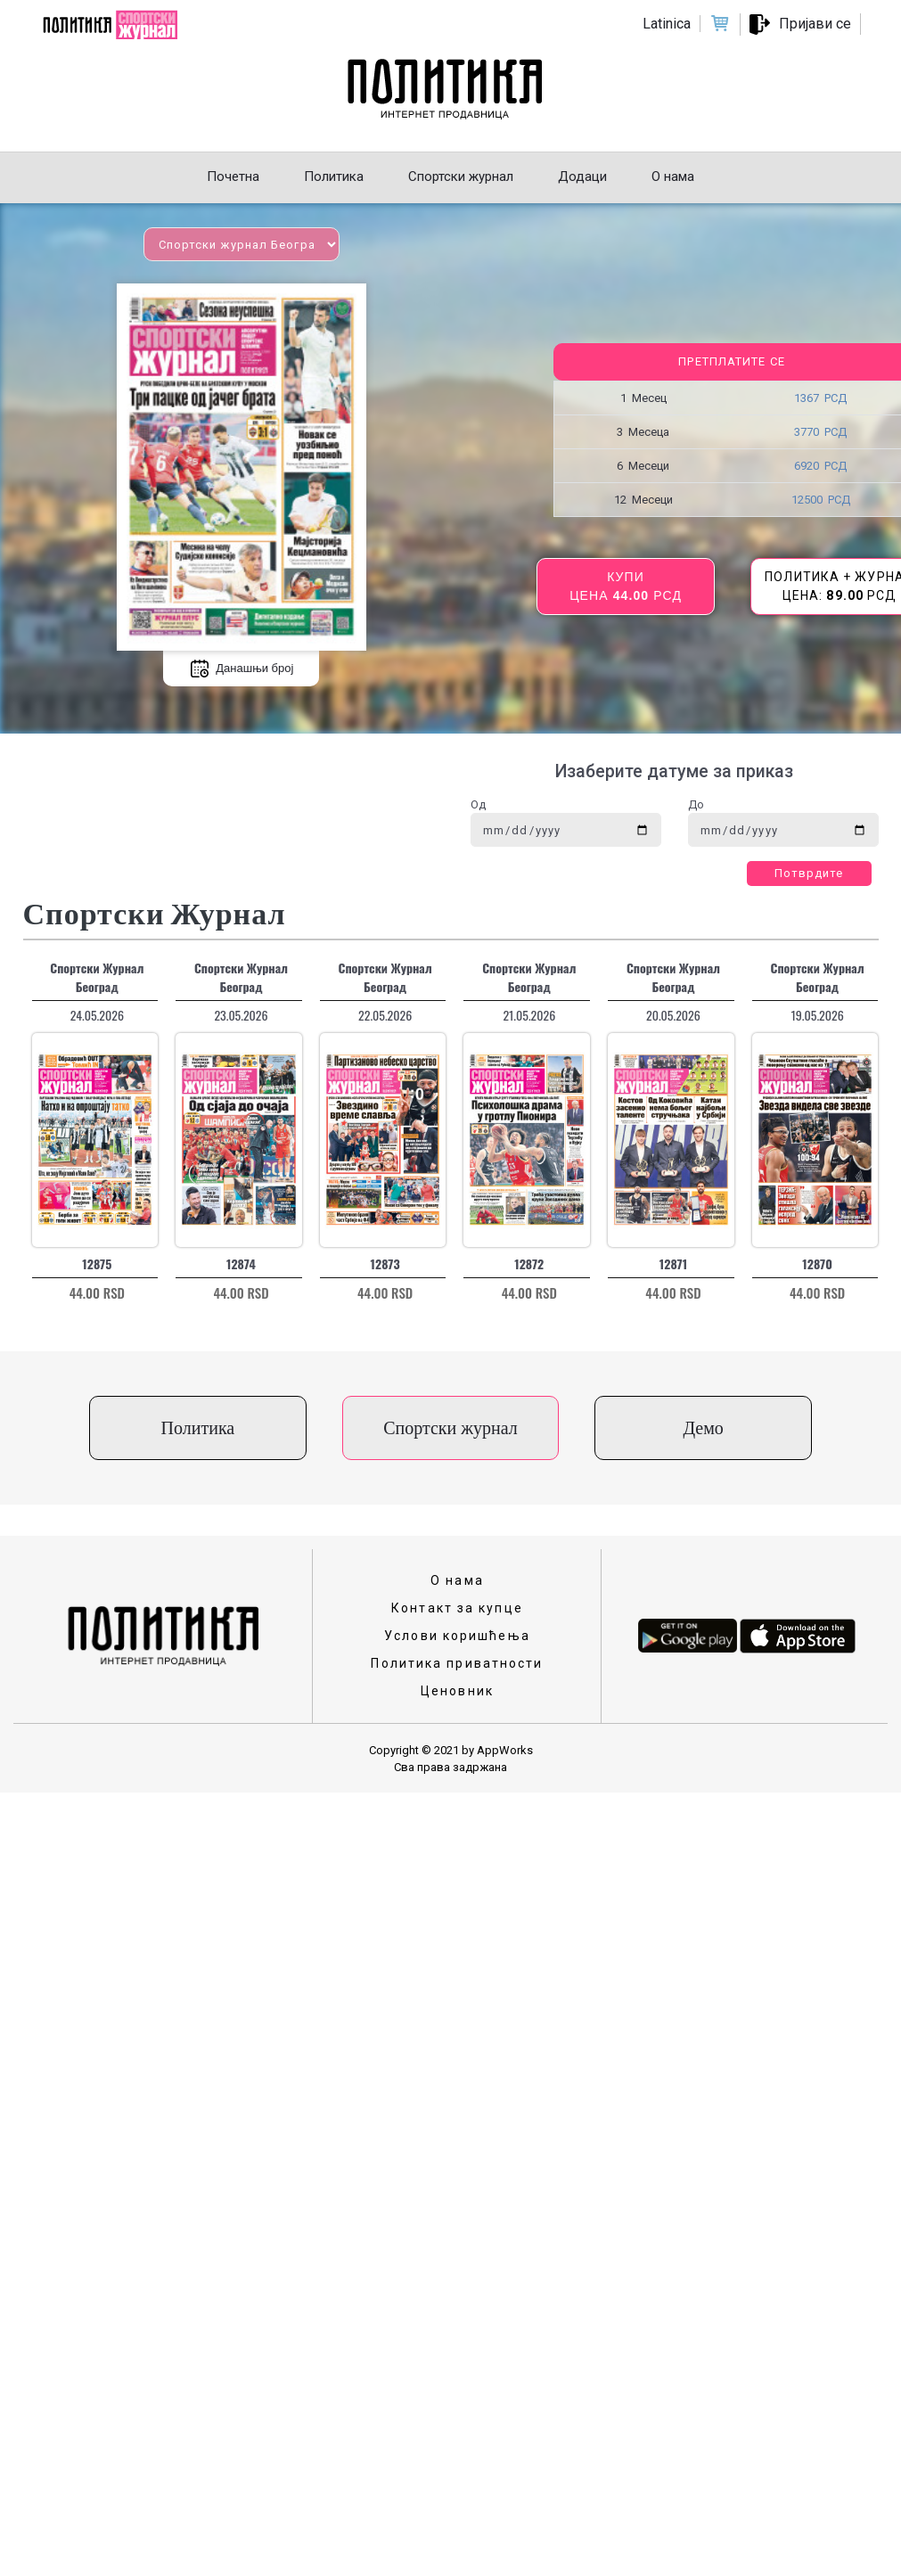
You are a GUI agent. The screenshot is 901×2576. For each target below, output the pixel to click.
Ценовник (457, 1691)
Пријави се (815, 23)
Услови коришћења (457, 1635)
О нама (457, 1580)
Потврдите (809, 873)
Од (478, 804)
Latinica (667, 23)
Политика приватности (457, 1663)
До (696, 804)
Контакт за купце (457, 1608)
